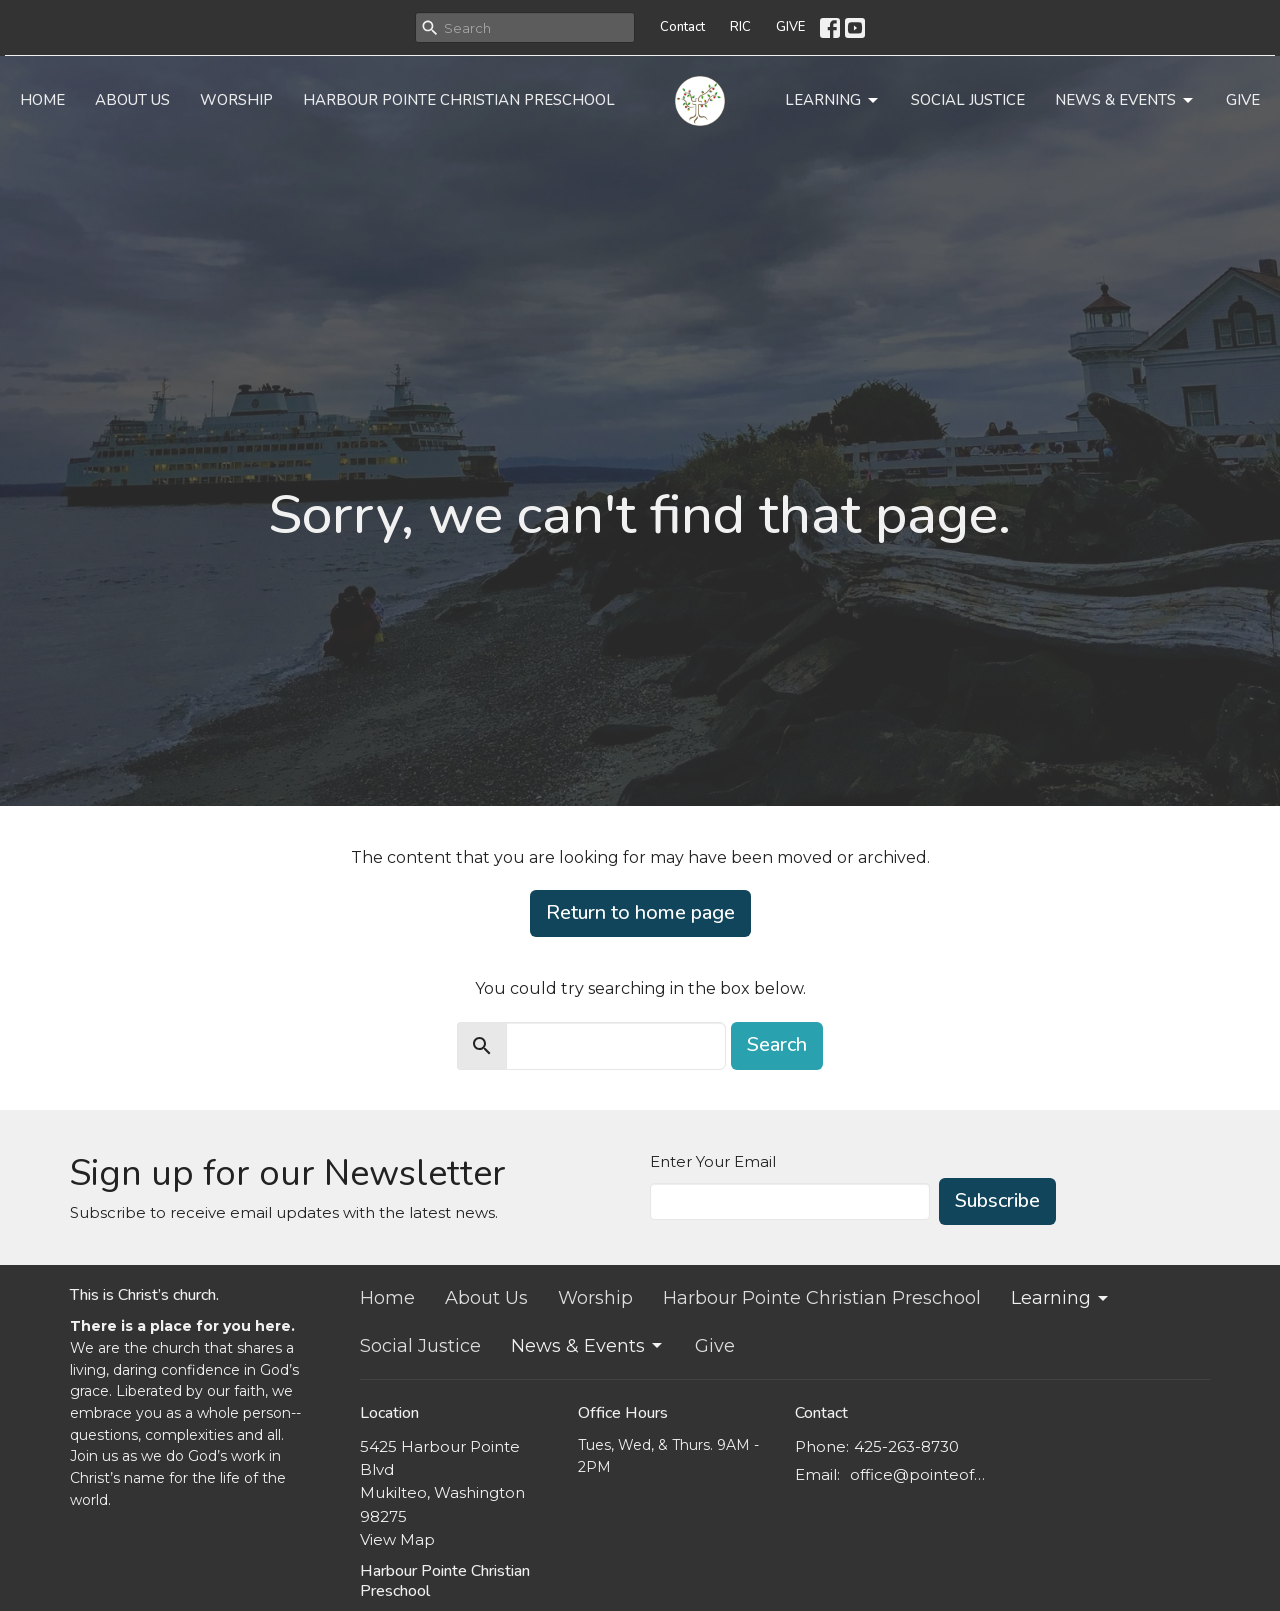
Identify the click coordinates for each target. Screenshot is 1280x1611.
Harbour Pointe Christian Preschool (459, 100)
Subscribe (997, 1200)
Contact (682, 27)
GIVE (790, 27)
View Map (397, 1539)
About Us (132, 100)
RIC (740, 27)
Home (42, 100)
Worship (236, 100)
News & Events (1125, 100)
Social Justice (968, 100)
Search (777, 1044)
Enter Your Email (713, 1161)
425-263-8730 (906, 1446)
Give (1243, 100)
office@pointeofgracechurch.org (921, 1474)
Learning (833, 100)
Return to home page (640, 912)
